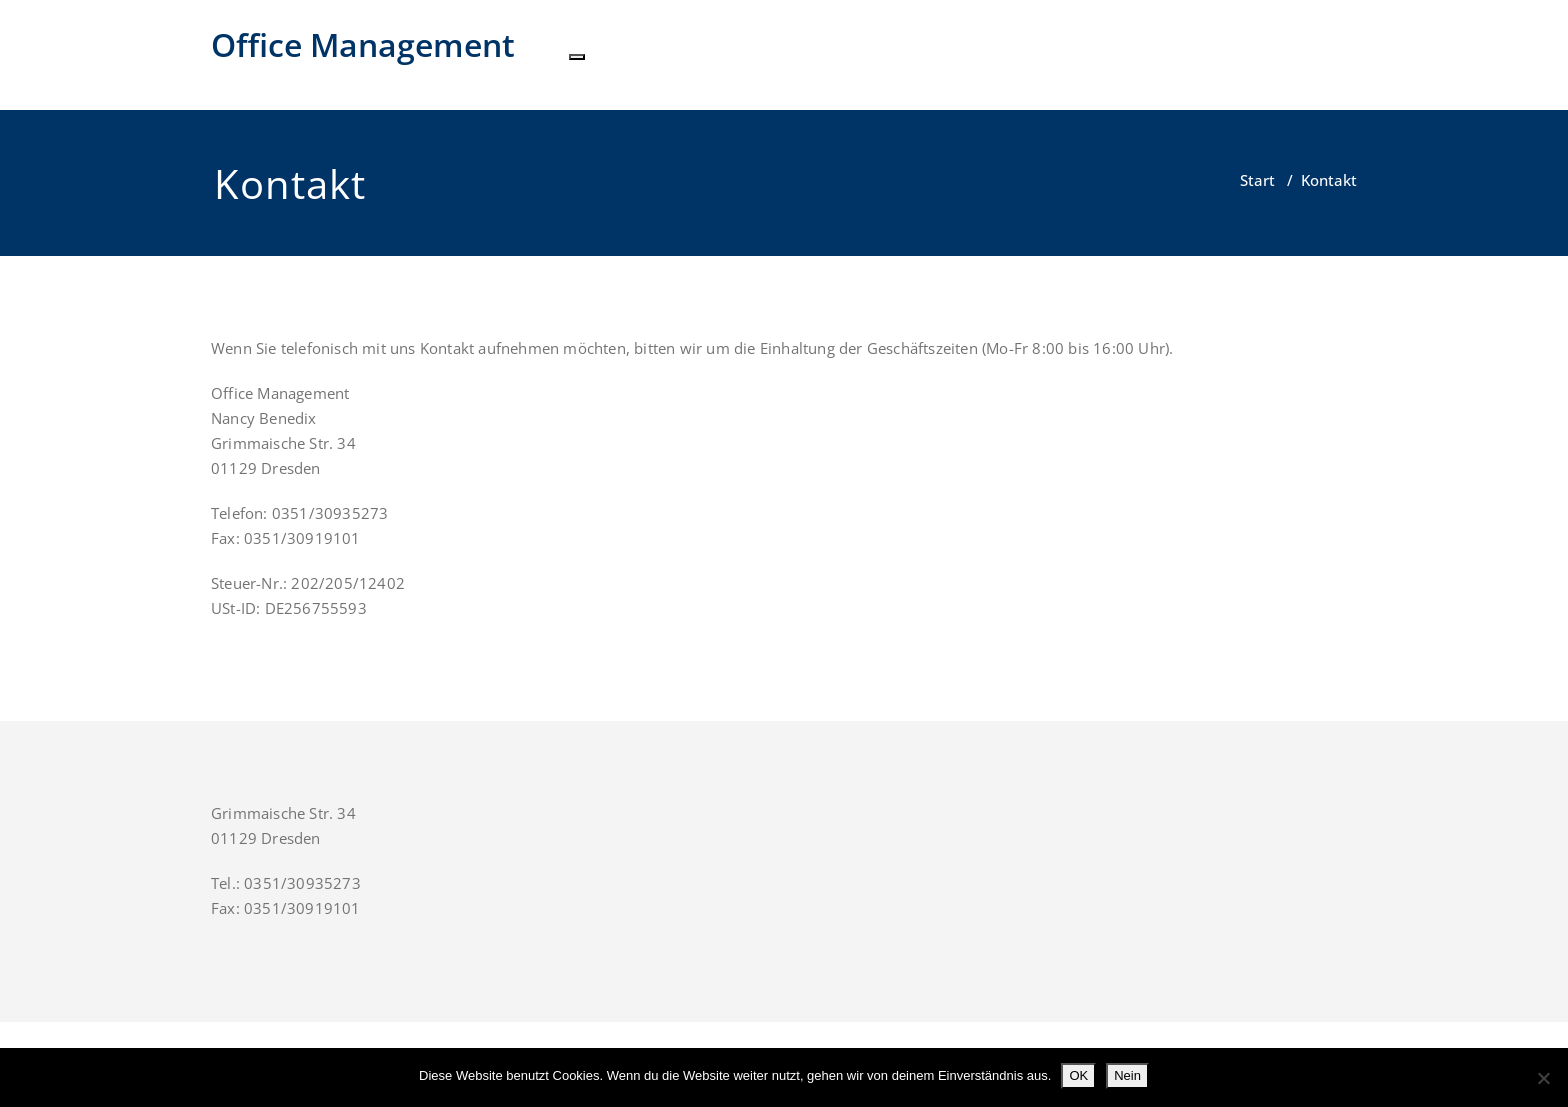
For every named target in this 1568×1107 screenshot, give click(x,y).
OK (1078, 1075)
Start (1257, 180)
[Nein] (1543, 1078)
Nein (1127, 1075)
